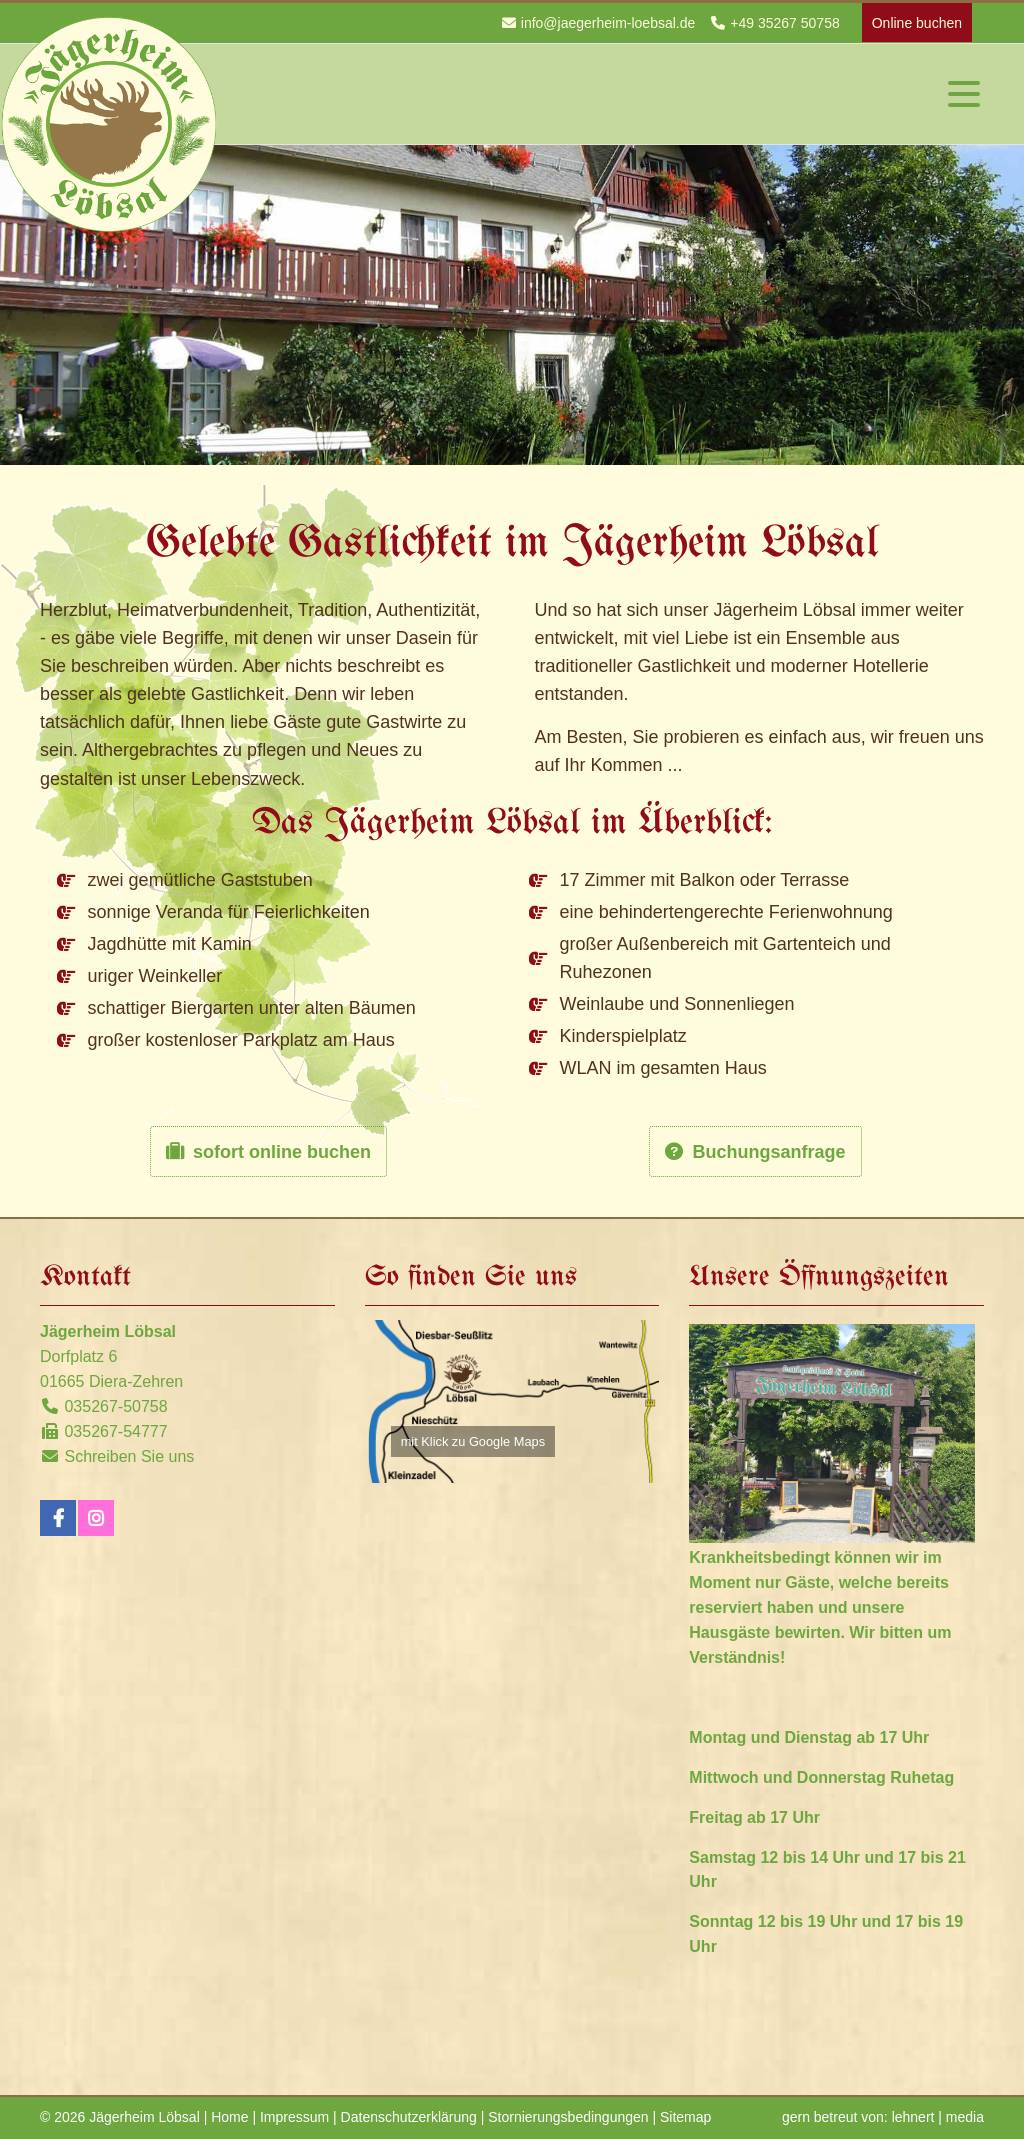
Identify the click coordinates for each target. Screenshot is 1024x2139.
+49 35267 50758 (784, 23)
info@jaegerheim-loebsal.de (608, 23)
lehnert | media (938, 2117)
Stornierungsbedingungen (568, 2117)
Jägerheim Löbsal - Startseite (110, 124)
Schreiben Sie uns (129, 1456)
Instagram (96, 1518)
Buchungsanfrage (768, 1152)
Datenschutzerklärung (409, 2117)
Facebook (58, 1518)
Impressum (294, 2117)
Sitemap (685, 2117)
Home (229, 2117)
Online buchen (917, 23)
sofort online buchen (282, 1152)
